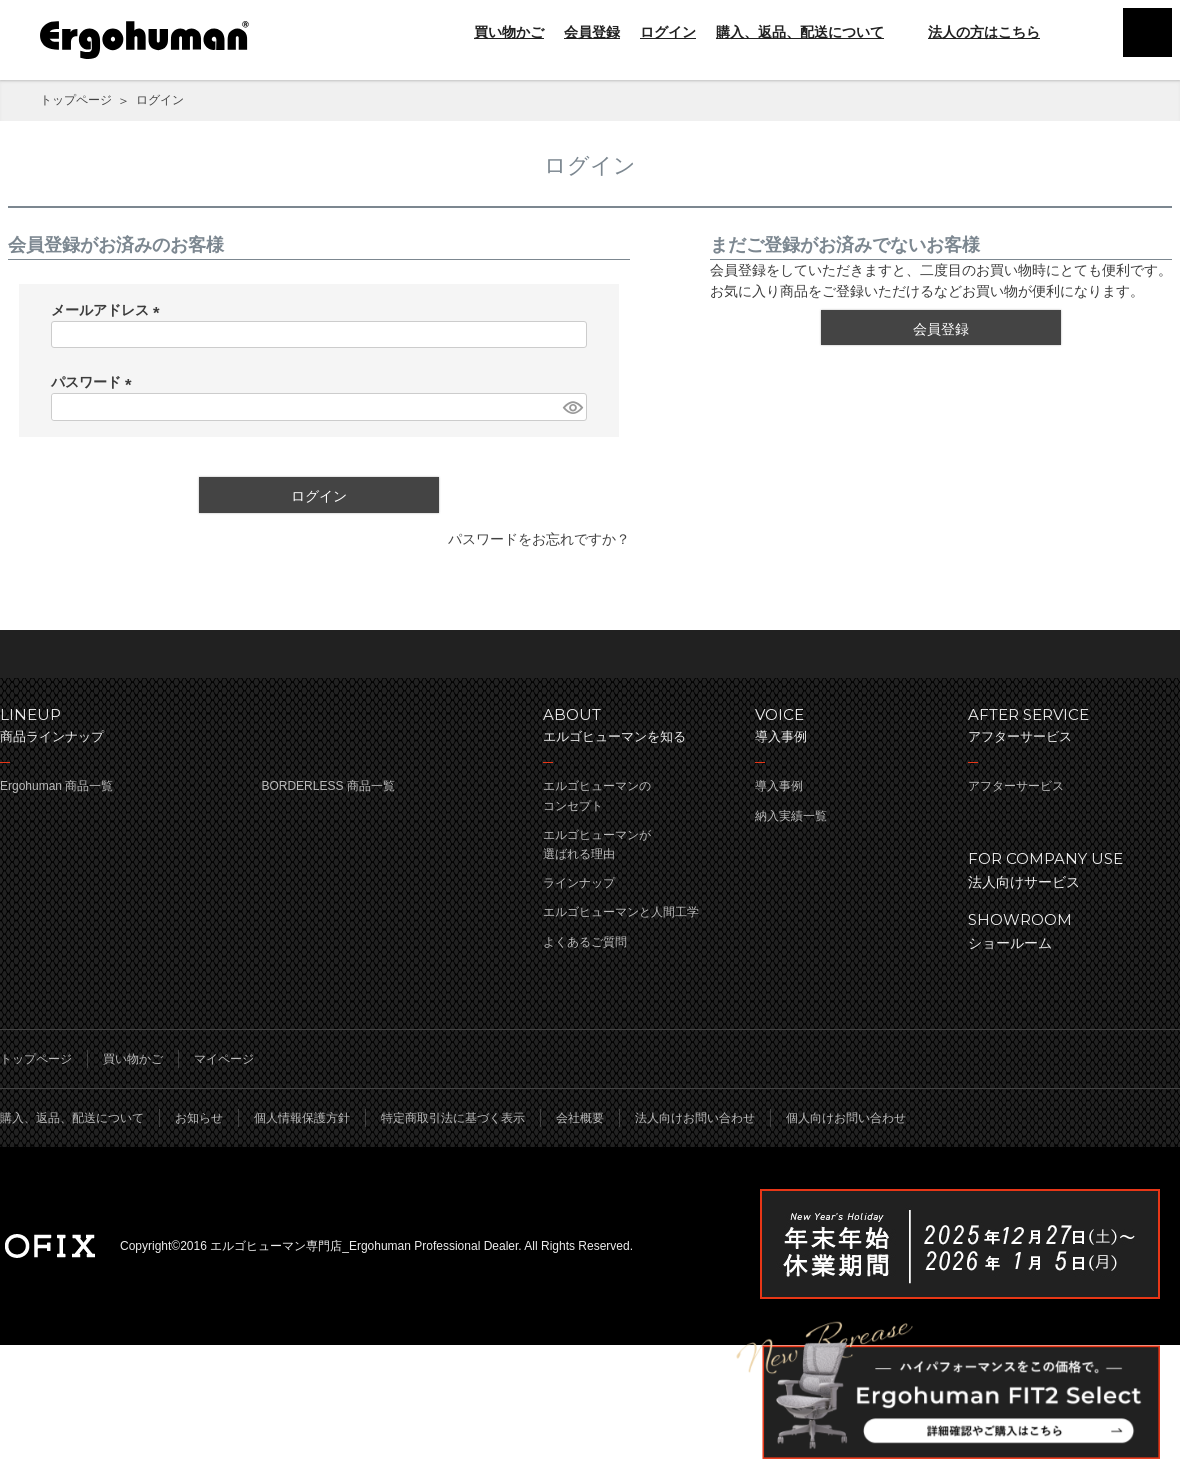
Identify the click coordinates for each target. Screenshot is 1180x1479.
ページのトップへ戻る (590, 660)
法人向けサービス (1064, 880)
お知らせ (199, 1130)
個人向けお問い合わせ (846, 1130)
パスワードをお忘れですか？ (539, 539)
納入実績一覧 (791, 828)
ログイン (668, 32)
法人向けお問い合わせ (695, 1130)
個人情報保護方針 (302, 1130)
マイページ (224, 1071)
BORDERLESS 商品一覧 (327, 798)
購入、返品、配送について (800, 32)
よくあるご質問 (585, 953)
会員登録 (592, 32)
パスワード (95, 383)
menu (1140, 40)
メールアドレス (109, 311)
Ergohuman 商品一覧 (56, 798)
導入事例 (779, 798)
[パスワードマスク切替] (572, 407)
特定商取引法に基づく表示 (453, 1130)
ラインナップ (579, 895)
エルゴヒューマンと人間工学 (621, 924)
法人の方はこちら (972, 32)
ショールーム (1064, 941)
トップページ (76, 100)
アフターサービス (1016, 798)
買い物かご (509, 32)
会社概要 (580, 1130)
